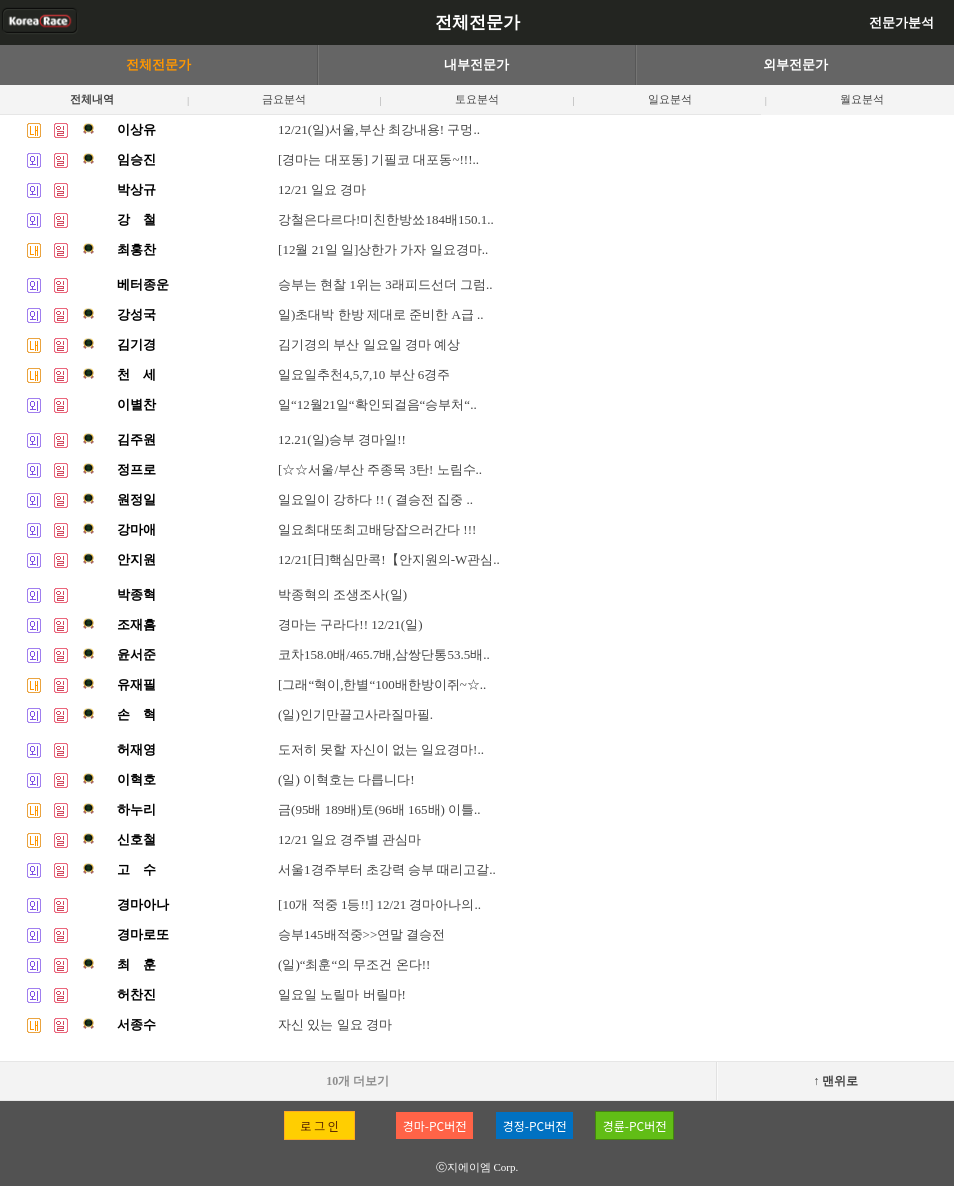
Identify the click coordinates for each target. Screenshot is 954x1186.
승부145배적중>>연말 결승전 (361, 934)
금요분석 (284, 99)
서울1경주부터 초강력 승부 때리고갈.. (387, 869)
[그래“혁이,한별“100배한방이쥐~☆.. (382, 684)
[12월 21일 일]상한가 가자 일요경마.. (383, 249)
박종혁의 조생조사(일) (342, 594)
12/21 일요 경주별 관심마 (349, 839)
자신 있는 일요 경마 (335, 1024)
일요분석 (670, 99)
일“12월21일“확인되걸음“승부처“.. (377, 404)
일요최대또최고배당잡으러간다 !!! (377, 529)
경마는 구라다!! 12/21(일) (350, 624)
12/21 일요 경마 (322, 189)
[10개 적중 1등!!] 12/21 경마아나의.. (379, 904)
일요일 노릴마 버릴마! (342, 994)
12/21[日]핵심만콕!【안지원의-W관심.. (389, 559)
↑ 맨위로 (835, 1081)
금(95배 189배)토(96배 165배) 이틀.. (379, 809)
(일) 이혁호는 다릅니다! (346, 779)
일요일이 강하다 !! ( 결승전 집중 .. (375, 499)
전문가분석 (901, 22)
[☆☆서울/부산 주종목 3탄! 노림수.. (380, 469)
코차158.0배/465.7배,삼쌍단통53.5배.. (384, 654)
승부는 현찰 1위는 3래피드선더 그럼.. (385, 284)
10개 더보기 (357, 1081)
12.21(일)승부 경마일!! (342, 439)
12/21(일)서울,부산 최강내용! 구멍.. (379, 129)
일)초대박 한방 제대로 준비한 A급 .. (380, 314)
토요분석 (477, 99)
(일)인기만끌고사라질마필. (355, 714)
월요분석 (862, 99)
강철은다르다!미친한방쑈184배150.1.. (386, 219)
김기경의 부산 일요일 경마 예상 (369, 344)
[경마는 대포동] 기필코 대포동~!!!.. (378, 159)
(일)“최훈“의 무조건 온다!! (354, 964)
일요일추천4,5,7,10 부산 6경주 (364, 374)
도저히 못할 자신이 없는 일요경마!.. (381, 749)
